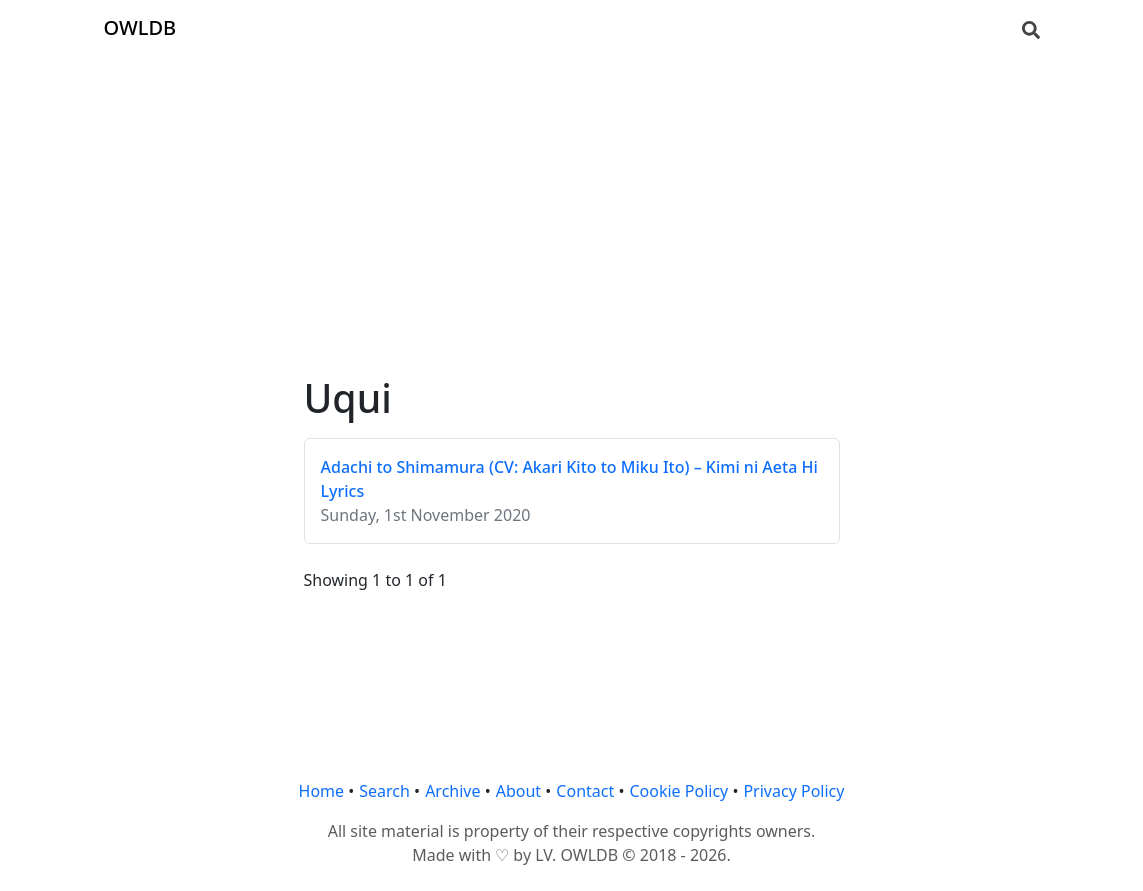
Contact (585, 791)
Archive (452, 791)
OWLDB (140, 27)
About (518, 791)
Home (322, 791)
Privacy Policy (793, 791)
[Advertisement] (572, 196)
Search (384, 791)
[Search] (1031, 28)
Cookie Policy (678, 791)
